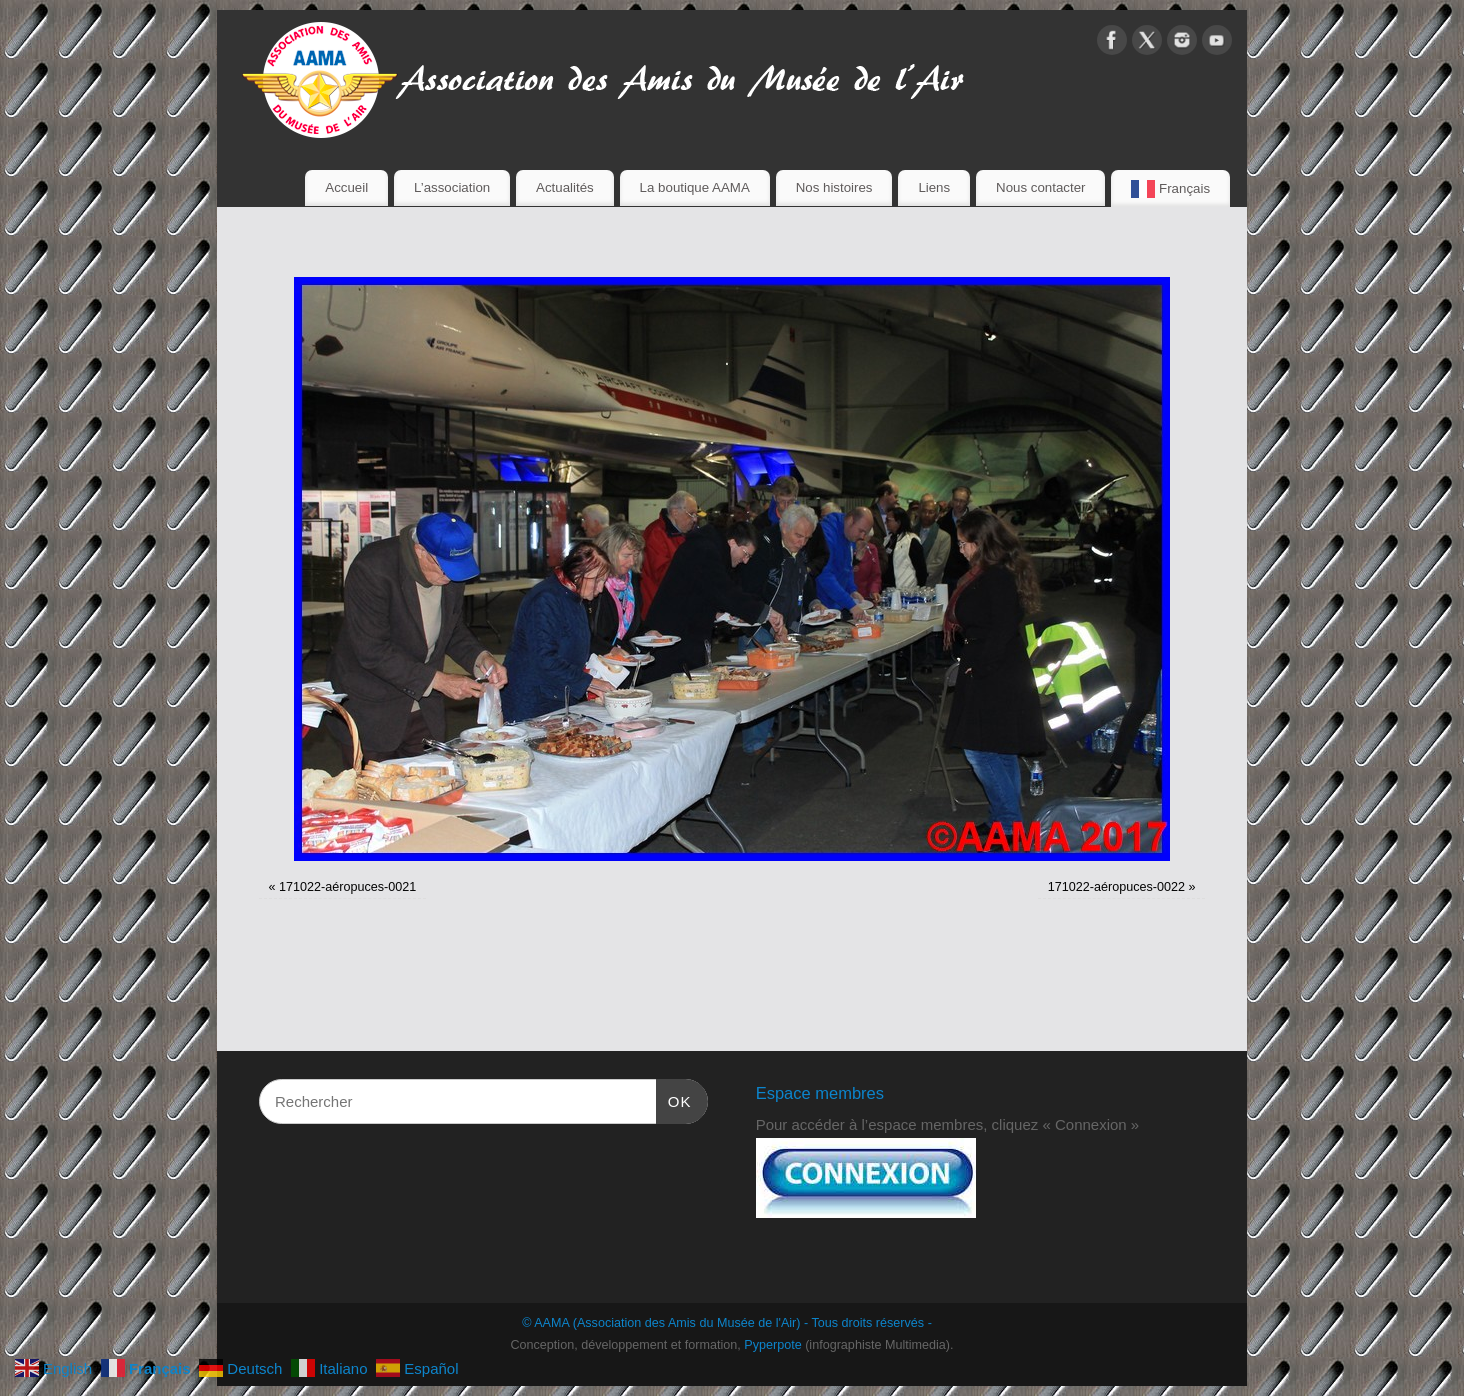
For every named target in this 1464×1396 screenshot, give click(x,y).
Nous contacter (1040, 187)
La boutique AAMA (695, 187)
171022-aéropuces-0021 (347, 887)
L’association (452, 187)
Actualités (565, 187)
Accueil (346, 187)
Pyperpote (772, 1345)
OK (674, 1099)
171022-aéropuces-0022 (1116, 887)
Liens (934, 187)
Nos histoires (834, 187)
